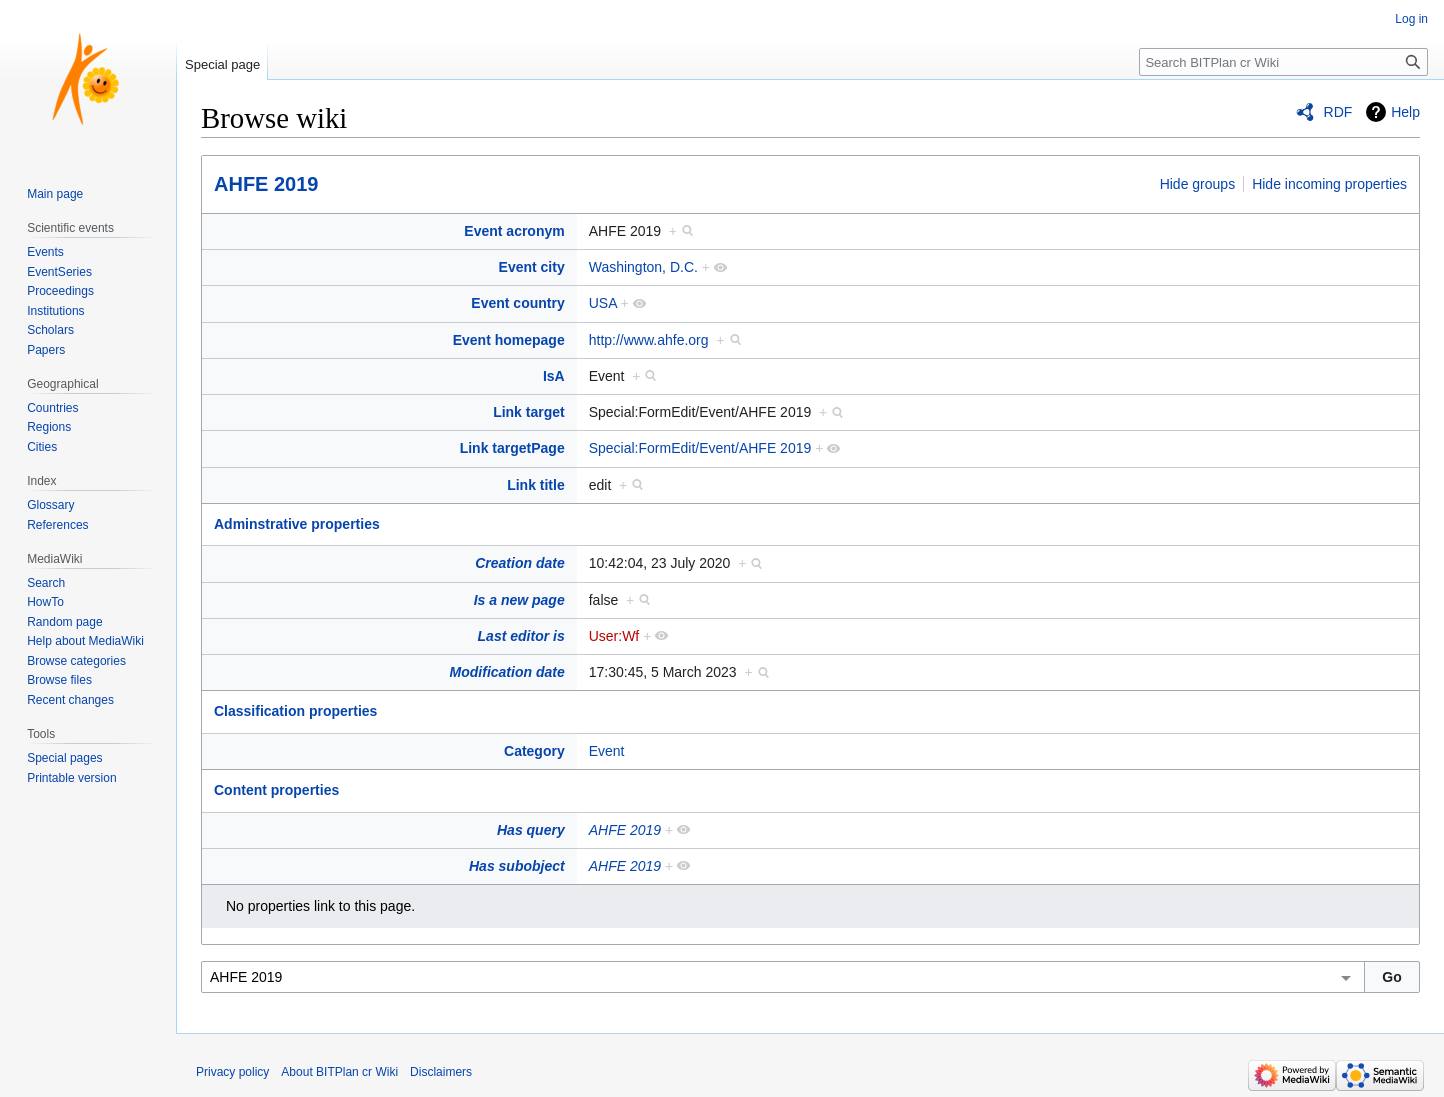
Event (607, 751)
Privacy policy (232, 1072)
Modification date (507, 672)
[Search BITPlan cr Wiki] (1283, 62)
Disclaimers (441, 1072)
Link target (529, 412)
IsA (554, 376)
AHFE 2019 (266, 184)
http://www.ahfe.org (649, 340)
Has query (531, 830)
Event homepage (509, 340)
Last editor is (521, 636)
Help (1405, 112)
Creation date (519, 563)
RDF (1338, 112)
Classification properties (295, 711)
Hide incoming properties (1329, 184)
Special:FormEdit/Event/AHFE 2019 (700, 448)
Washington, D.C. (643, 267)
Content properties (276, 790)
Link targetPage (512, 448)
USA (603, 303)
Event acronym (514, 231)
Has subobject (517, 866)
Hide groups (1198, 184)
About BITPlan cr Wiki (339, 1072)
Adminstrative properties (297, 524)
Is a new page (519, 600)
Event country (517, 303)
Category (534, 751)
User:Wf (614, 636)
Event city (532, 267)
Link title (536, 485)
